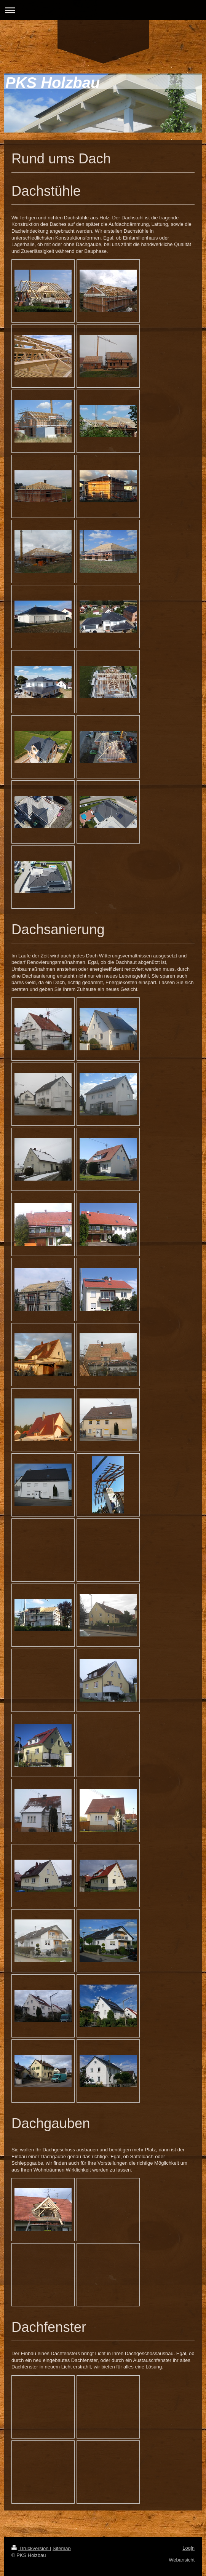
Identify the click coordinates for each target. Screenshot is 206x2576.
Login (188, 2548)
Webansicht (182, 2560)
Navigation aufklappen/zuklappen (103, 10)
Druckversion (30, 2548)
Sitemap (62, 2548)
